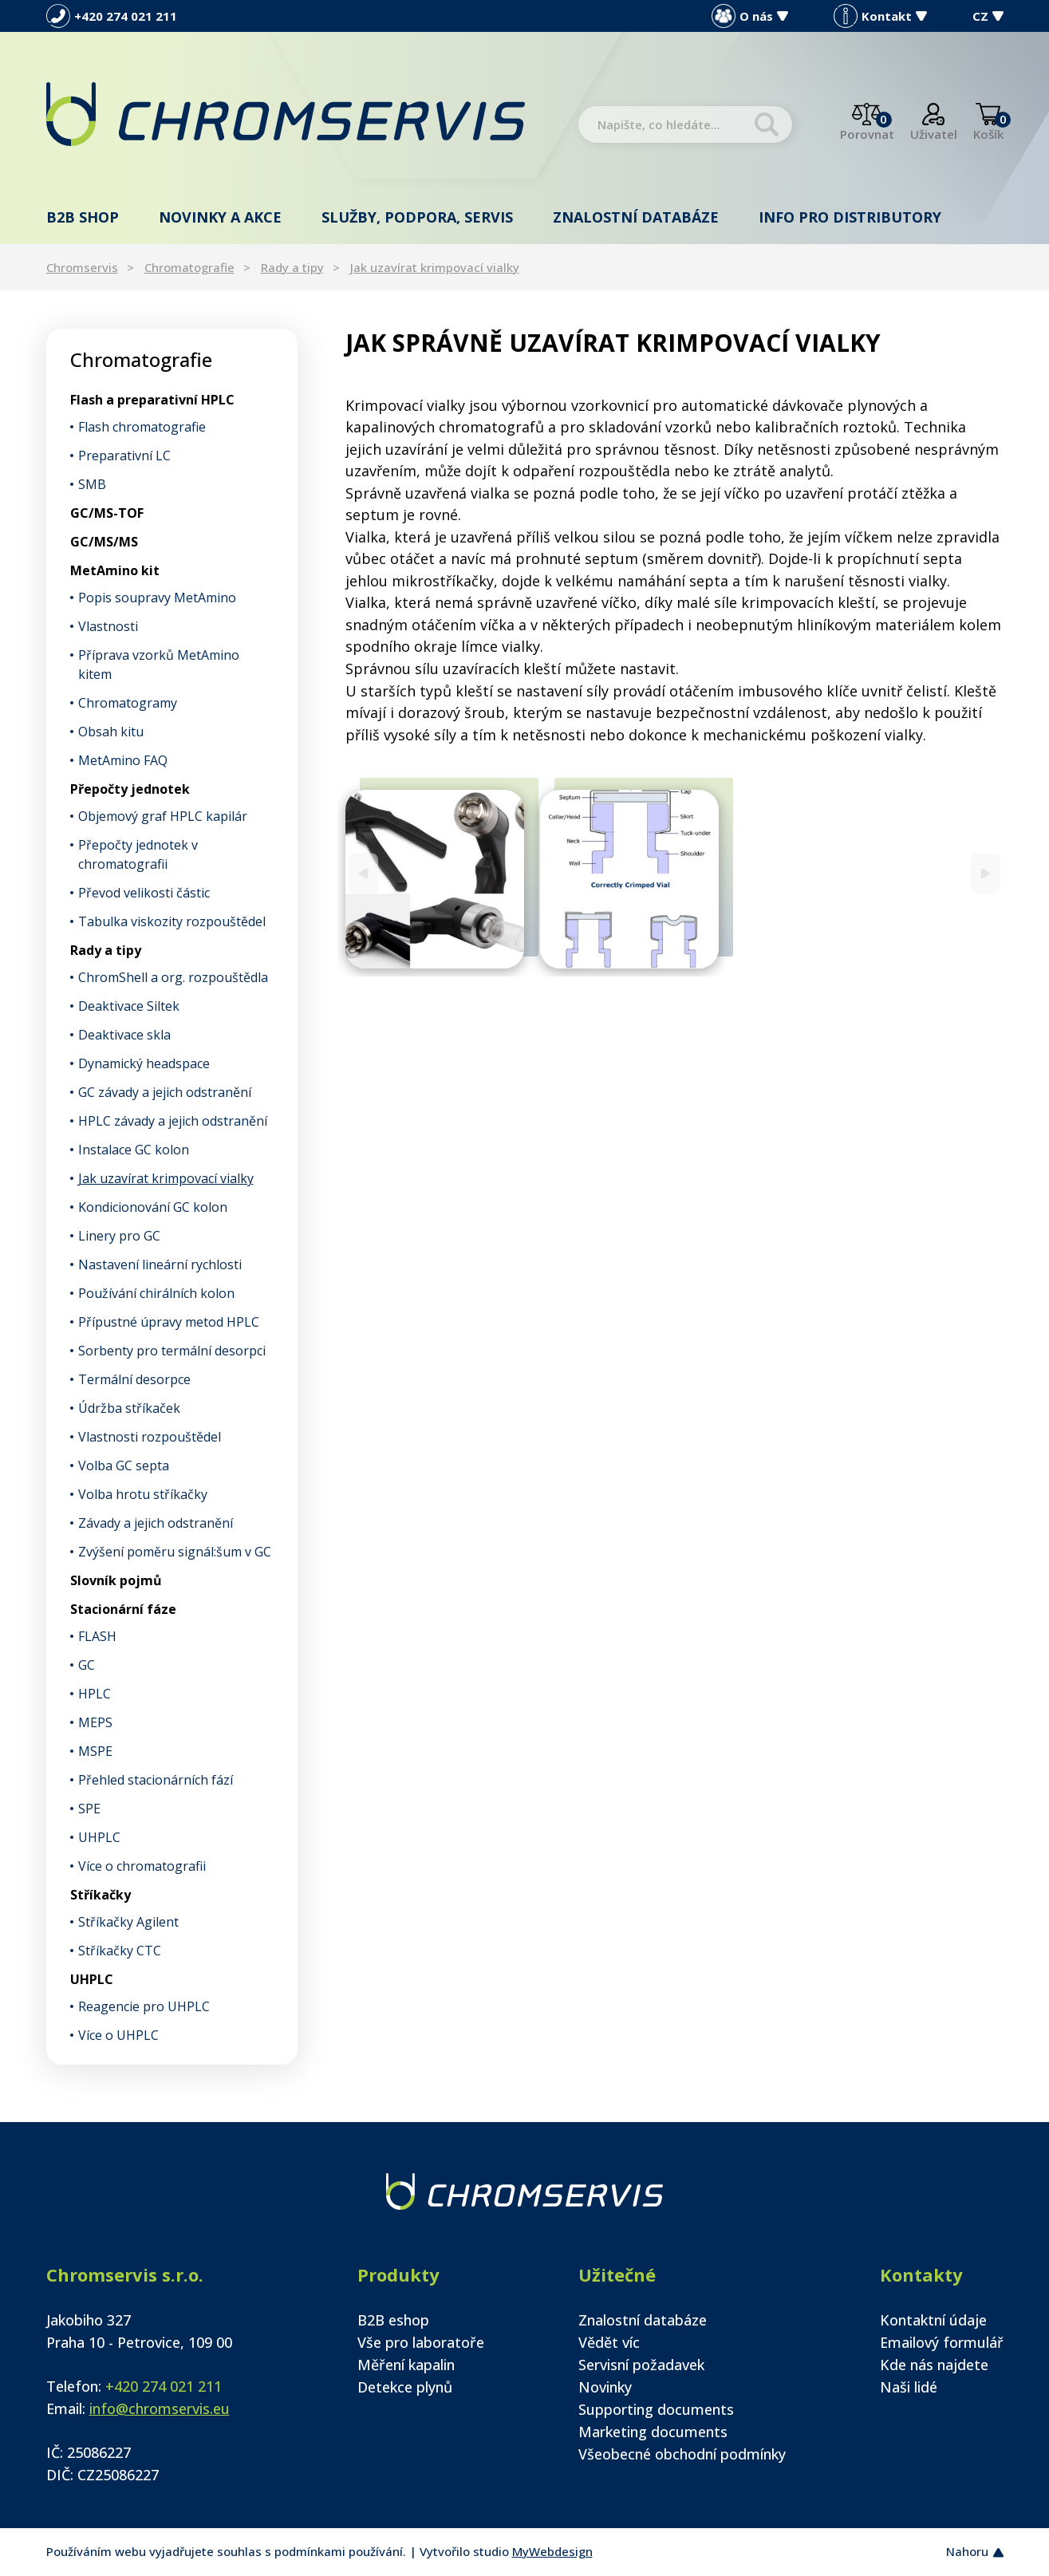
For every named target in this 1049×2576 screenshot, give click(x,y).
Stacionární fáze (123, 1609)
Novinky (605, 2387)
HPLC (94, 1693)
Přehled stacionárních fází (155, 1780)
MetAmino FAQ (123, 760)
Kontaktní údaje (933, 2319)
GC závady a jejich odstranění (164, 1092)
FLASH (97, 1636)
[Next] (985, 873)
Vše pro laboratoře (420, 2342)
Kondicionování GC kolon (152, 1207)
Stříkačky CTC (119, 1950)
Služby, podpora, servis (417, 217)
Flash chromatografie (142, 427)
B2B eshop (393, 2319)
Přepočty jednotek (130, 789)
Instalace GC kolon (133, 1149)
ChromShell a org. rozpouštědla (173, 977)
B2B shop (82, 217)
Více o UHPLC (118, 2035)
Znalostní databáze (636, 217)
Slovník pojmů (116, 1580)
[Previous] (363, 873)
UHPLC (99, 1837)
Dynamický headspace (144, 1063)
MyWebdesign (552, 2551)
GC (86, 1665)
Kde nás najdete (934, 2364)
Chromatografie (189, 267)
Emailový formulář (942, 2342)
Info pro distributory (850, 217)
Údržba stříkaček (129, 1408)
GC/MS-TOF (107, 513)
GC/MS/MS (104, 541)
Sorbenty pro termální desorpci (172, 1350)
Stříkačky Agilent (128, 1922)
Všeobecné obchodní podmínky (682, 2454)
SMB (92, 484)
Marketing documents (653, 2431)
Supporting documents (656, 2409)
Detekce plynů (404, 2387)
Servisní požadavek (641, 2364)
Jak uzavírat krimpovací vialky (434, 267)
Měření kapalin (406, 2364)
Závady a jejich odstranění (155, 1523)
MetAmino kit (115, 570)
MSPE (95, 1751)
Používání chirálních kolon (156, 1293)
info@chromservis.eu (159, 2408)
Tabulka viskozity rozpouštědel (172, 921)
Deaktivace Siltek (128, 1006)
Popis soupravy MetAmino (157, 597)
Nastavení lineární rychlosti (160, 1264)
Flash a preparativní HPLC (152, 399)
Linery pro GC (119, 1236)
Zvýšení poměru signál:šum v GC (174, 1551)
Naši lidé (908, 2387)
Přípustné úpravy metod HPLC (168, 1322)
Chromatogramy (127, 703)
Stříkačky (100, 1894)
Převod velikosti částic (144, 892)
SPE (89, 1808)
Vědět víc (609, 2342)
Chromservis (82, 267)
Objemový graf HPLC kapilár (162, 816)
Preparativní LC (124, 455)
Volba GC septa (123, 1465)
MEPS (95, 1722)
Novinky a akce (220, 217)
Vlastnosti (108, 626)
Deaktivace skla (124, 1034)
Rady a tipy (292, 267)
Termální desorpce (134, 1379)
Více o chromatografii (142, 1866)
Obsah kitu (111, 731)
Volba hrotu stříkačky (142, 1494)
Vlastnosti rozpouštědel (149, 1437)
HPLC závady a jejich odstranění (172, 1121)
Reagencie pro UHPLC (144, 2006)
